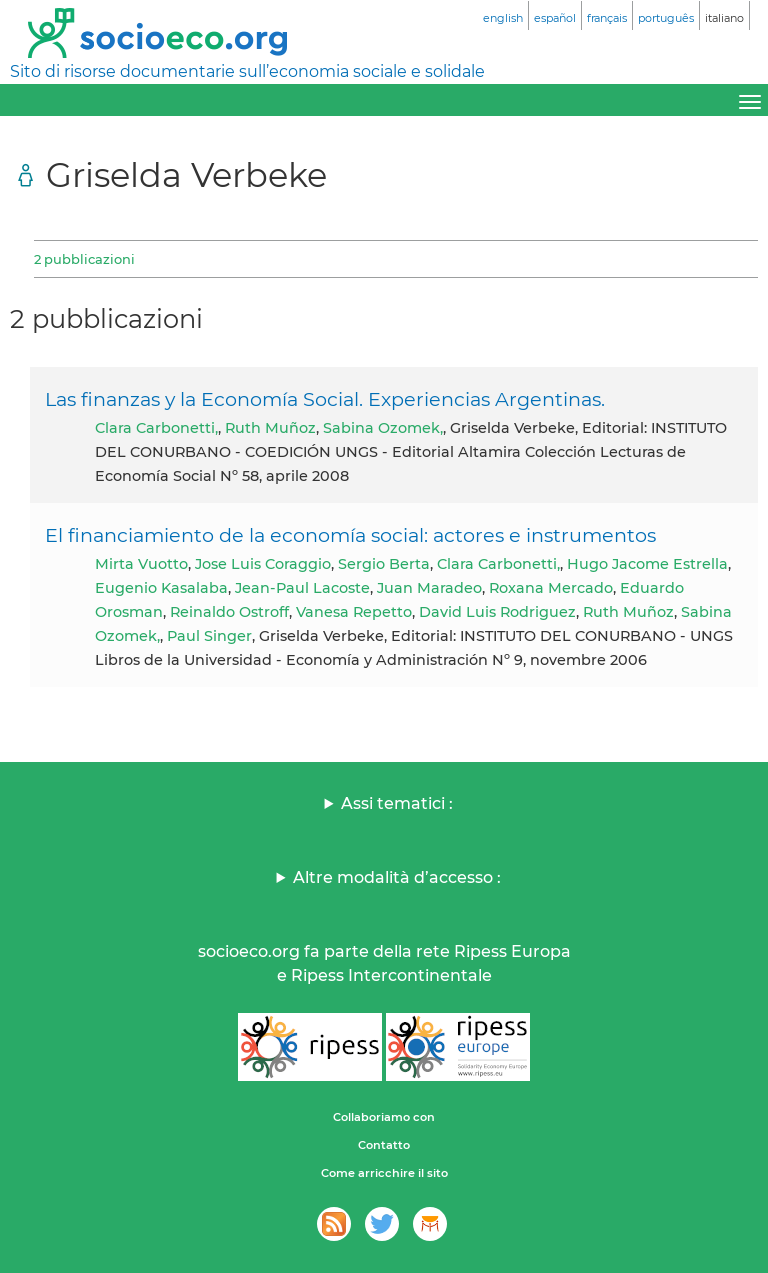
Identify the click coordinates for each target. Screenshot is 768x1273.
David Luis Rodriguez (497, 612)
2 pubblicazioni (84, 259)
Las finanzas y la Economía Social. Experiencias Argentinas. (325, 399)
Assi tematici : (397, 803)
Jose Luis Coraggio (263, 564)
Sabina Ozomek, (383, 428)
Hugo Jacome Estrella (647, 564)
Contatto (384, 1145)
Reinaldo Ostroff (229, 612)
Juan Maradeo (429, 588)
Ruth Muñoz (270, 428)
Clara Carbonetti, (156, 428)
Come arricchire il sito (384, 1173)
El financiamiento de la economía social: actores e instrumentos (350, 535)
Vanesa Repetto (354, 612)
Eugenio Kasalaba (161, 588)
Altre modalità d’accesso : (397, 877)
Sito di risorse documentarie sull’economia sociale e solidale (247, 71)
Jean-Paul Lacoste (302, 588)
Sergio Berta (384, 564)
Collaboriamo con (384, 1117)
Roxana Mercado (551, 588)
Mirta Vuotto (141, 564)
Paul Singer (209, 636)
